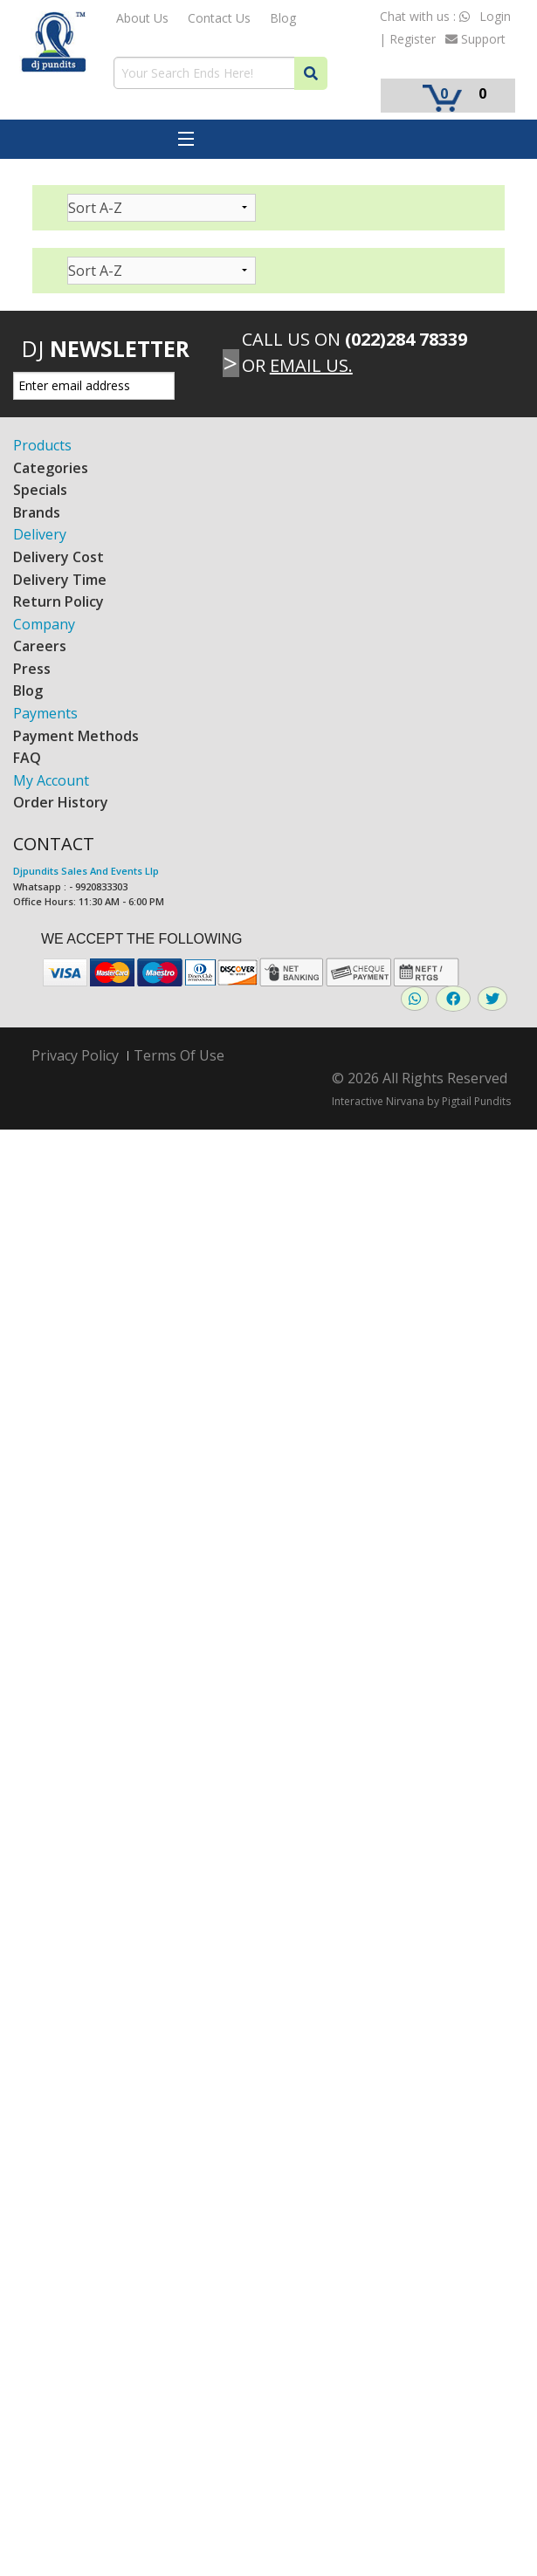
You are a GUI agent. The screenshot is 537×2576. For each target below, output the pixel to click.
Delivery (39, 534)
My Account (51, 780)
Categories (50, 467)
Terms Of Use (179, 1055)
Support (475, 39)
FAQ (27, 757)
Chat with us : (425, 16)
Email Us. (311, 365)
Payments (45, 713)
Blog (283, 18)
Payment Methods (76, 735)
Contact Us (219, 18)
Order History (60, 802)
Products (42, 445)
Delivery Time (60, 579)
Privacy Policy (75, 1056)
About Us (142, 18)
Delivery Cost (58, 557)
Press (32, 668)
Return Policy (58, 601)
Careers (39, 646)
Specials (40, 489)
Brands (36, 512)
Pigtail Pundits (476, 1101)
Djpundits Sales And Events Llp (86, 870)
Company (44, 624)
